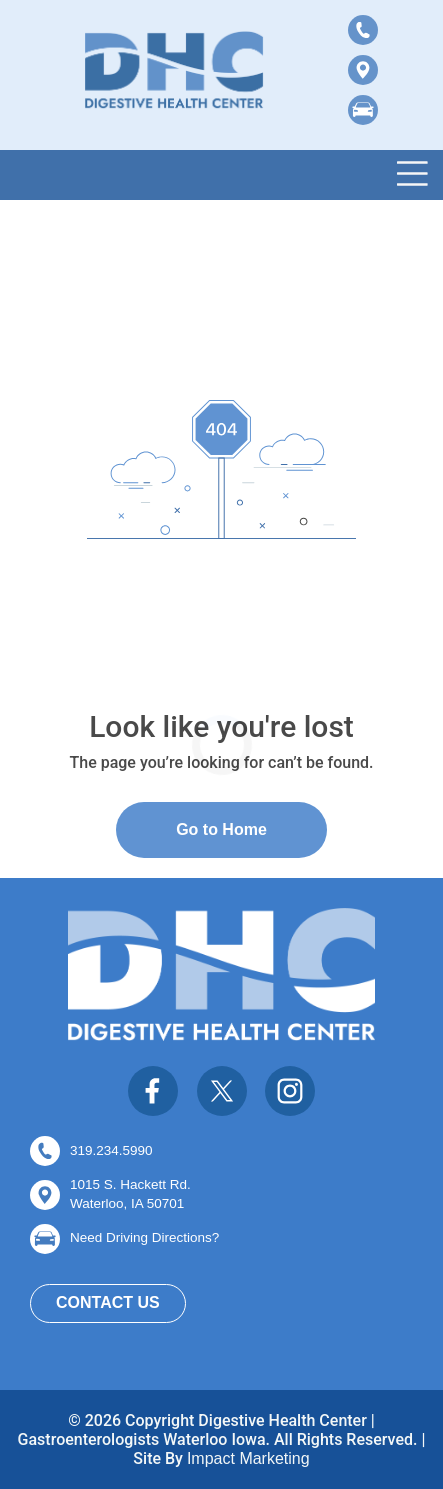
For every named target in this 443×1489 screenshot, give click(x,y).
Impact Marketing (248, 1458)
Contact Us (108, 1302)
